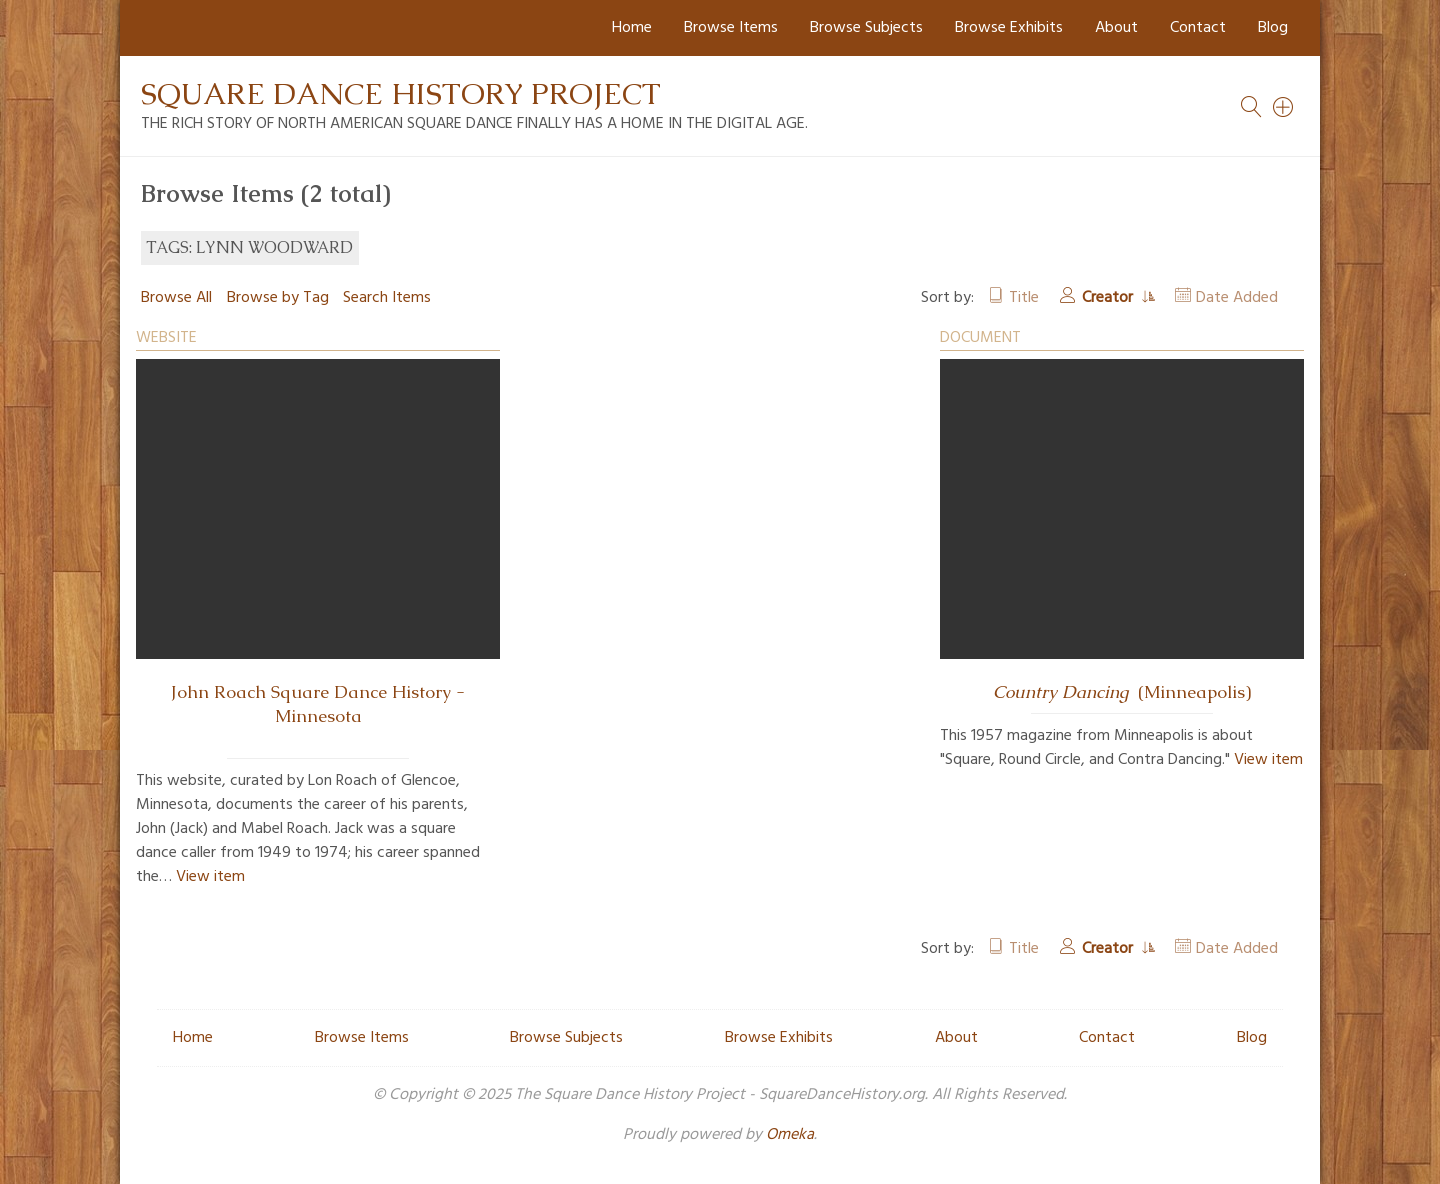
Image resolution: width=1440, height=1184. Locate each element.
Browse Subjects (866, 28)
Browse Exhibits (1009, 28)
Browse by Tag (278, 298)
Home (632, 28)
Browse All (176, 298)
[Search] (1284, 107)
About (1116, 28)
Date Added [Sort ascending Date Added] (1237, 298)
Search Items (387, 298)
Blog (1273, 28)
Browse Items (731, 28)
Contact (1198, 28)
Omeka (790, 1135)
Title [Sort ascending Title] (1024, 298)
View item (210, 877)
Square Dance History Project (401, 93)
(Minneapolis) (1122, 692)
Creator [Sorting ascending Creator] (1109, 298)
